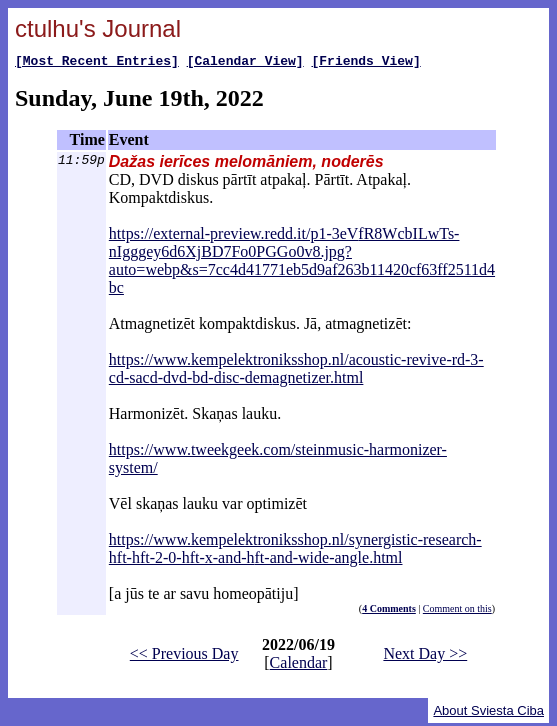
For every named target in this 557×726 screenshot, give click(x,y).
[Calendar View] (245, 63)
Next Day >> (425, 656)
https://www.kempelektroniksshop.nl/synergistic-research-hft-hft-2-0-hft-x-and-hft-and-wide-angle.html (295, 551)
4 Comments (389, 611)
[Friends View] (365, 63)
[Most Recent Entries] (97, 63)
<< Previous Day (184, 656)
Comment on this (457, 611)
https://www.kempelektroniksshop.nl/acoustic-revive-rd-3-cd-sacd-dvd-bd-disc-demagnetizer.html (296, 371)
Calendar (299, 665)
